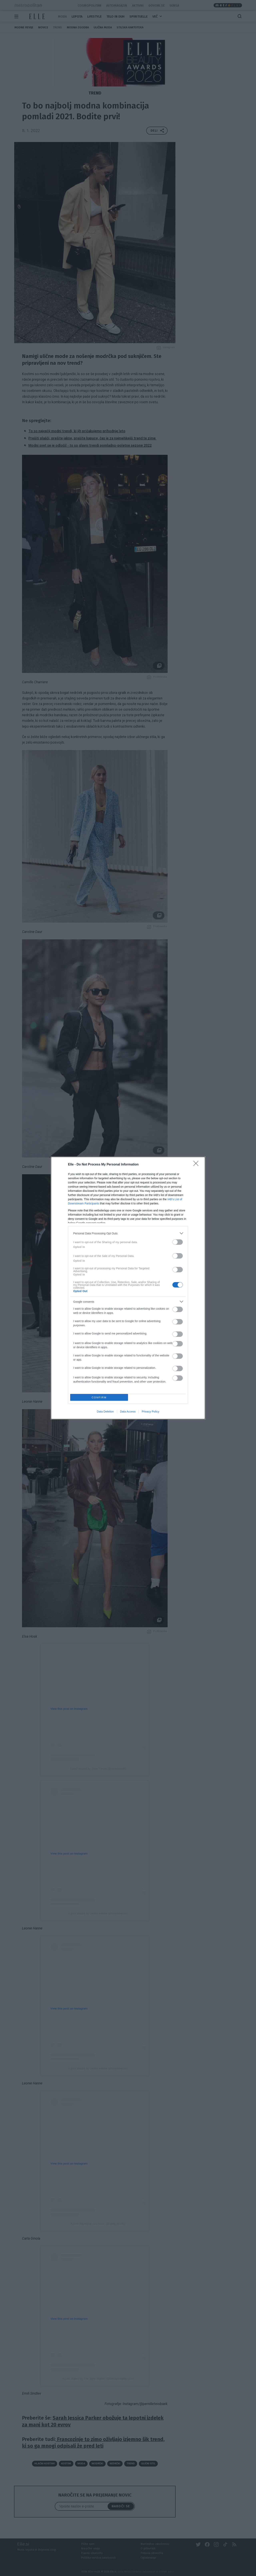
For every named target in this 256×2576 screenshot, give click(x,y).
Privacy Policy (150, 1411)
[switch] (177, 1242)
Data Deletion (105, 1411)
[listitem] (128, 1233)
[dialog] (128, 1288)
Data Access (128, 1411)
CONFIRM (99, 1397)
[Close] (197, 1164)
